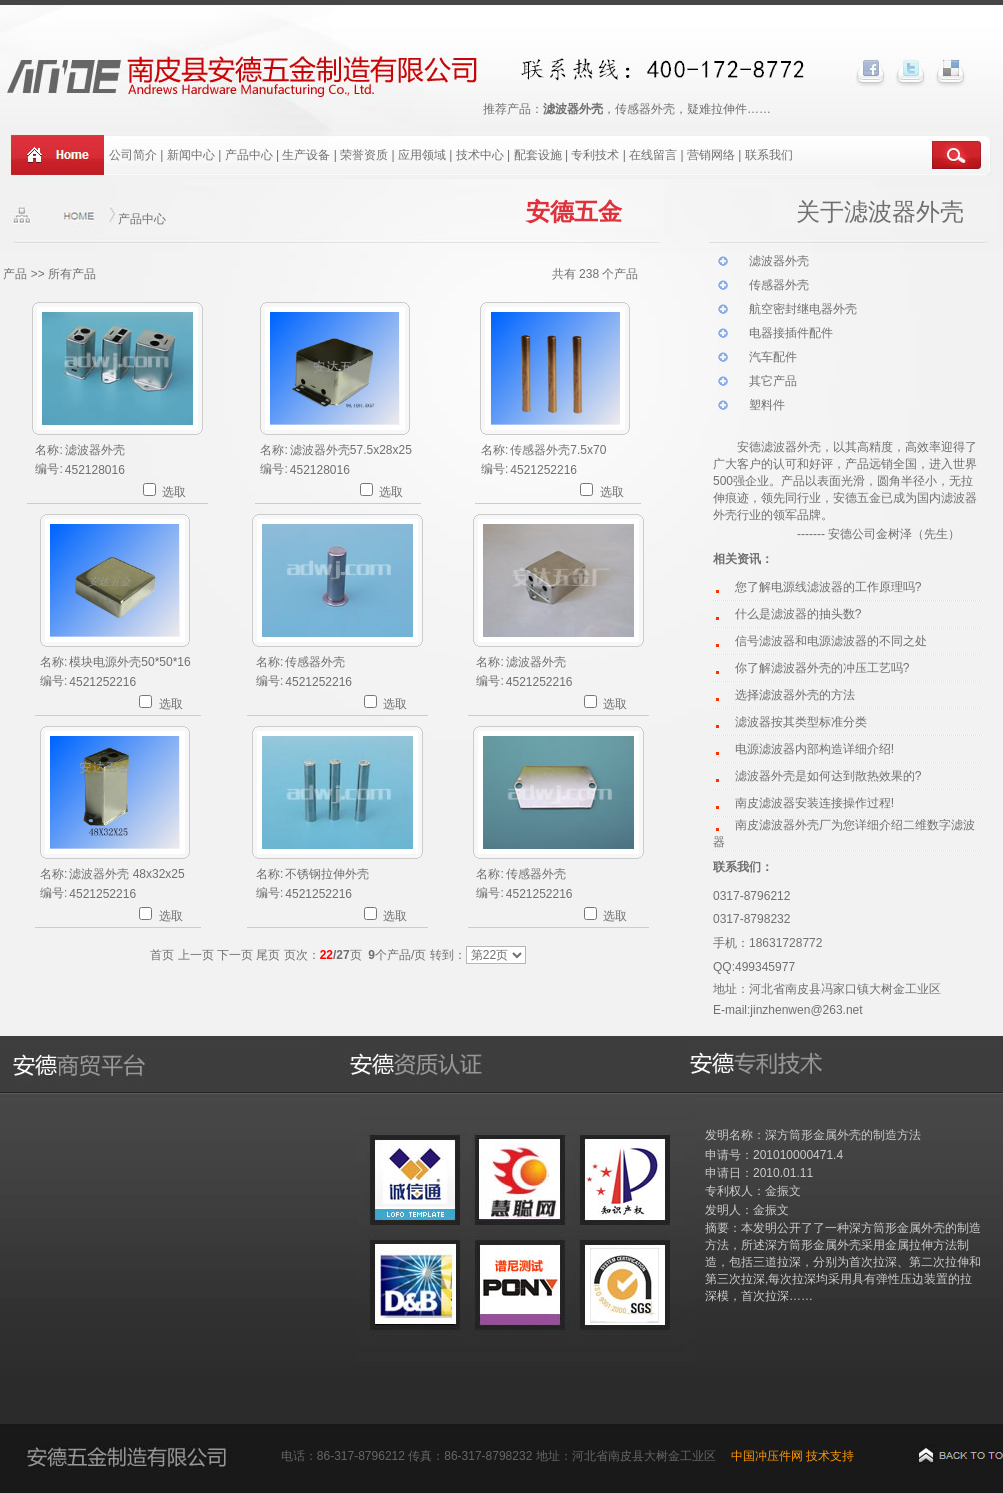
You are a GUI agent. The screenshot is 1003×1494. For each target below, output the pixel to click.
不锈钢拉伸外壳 (327, 874)
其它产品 (773, 381)
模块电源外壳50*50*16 (129, 662)
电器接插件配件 (791, 333)
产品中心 (249, 155)
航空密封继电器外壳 (803, 309)
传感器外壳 (315, 662)
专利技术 (595, 155)
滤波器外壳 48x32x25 (126, 874)
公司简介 (133, 155)
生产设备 (306, 155)
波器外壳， (803, 447)
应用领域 (422, 155)
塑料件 (767, 405)
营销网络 (711, 155)
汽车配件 (773, 357)
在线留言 (653, 155)
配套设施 (539, 155)
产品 (15, 274)
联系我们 (769, 155)
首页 (162, 955)
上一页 (196, 955)
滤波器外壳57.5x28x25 (351, 450)
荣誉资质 (364, 155)
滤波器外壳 (95, 450)
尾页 (268, 955)
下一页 (235, 955)
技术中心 (480, 155)
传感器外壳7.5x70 (558, 450)
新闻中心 (191, 155)
